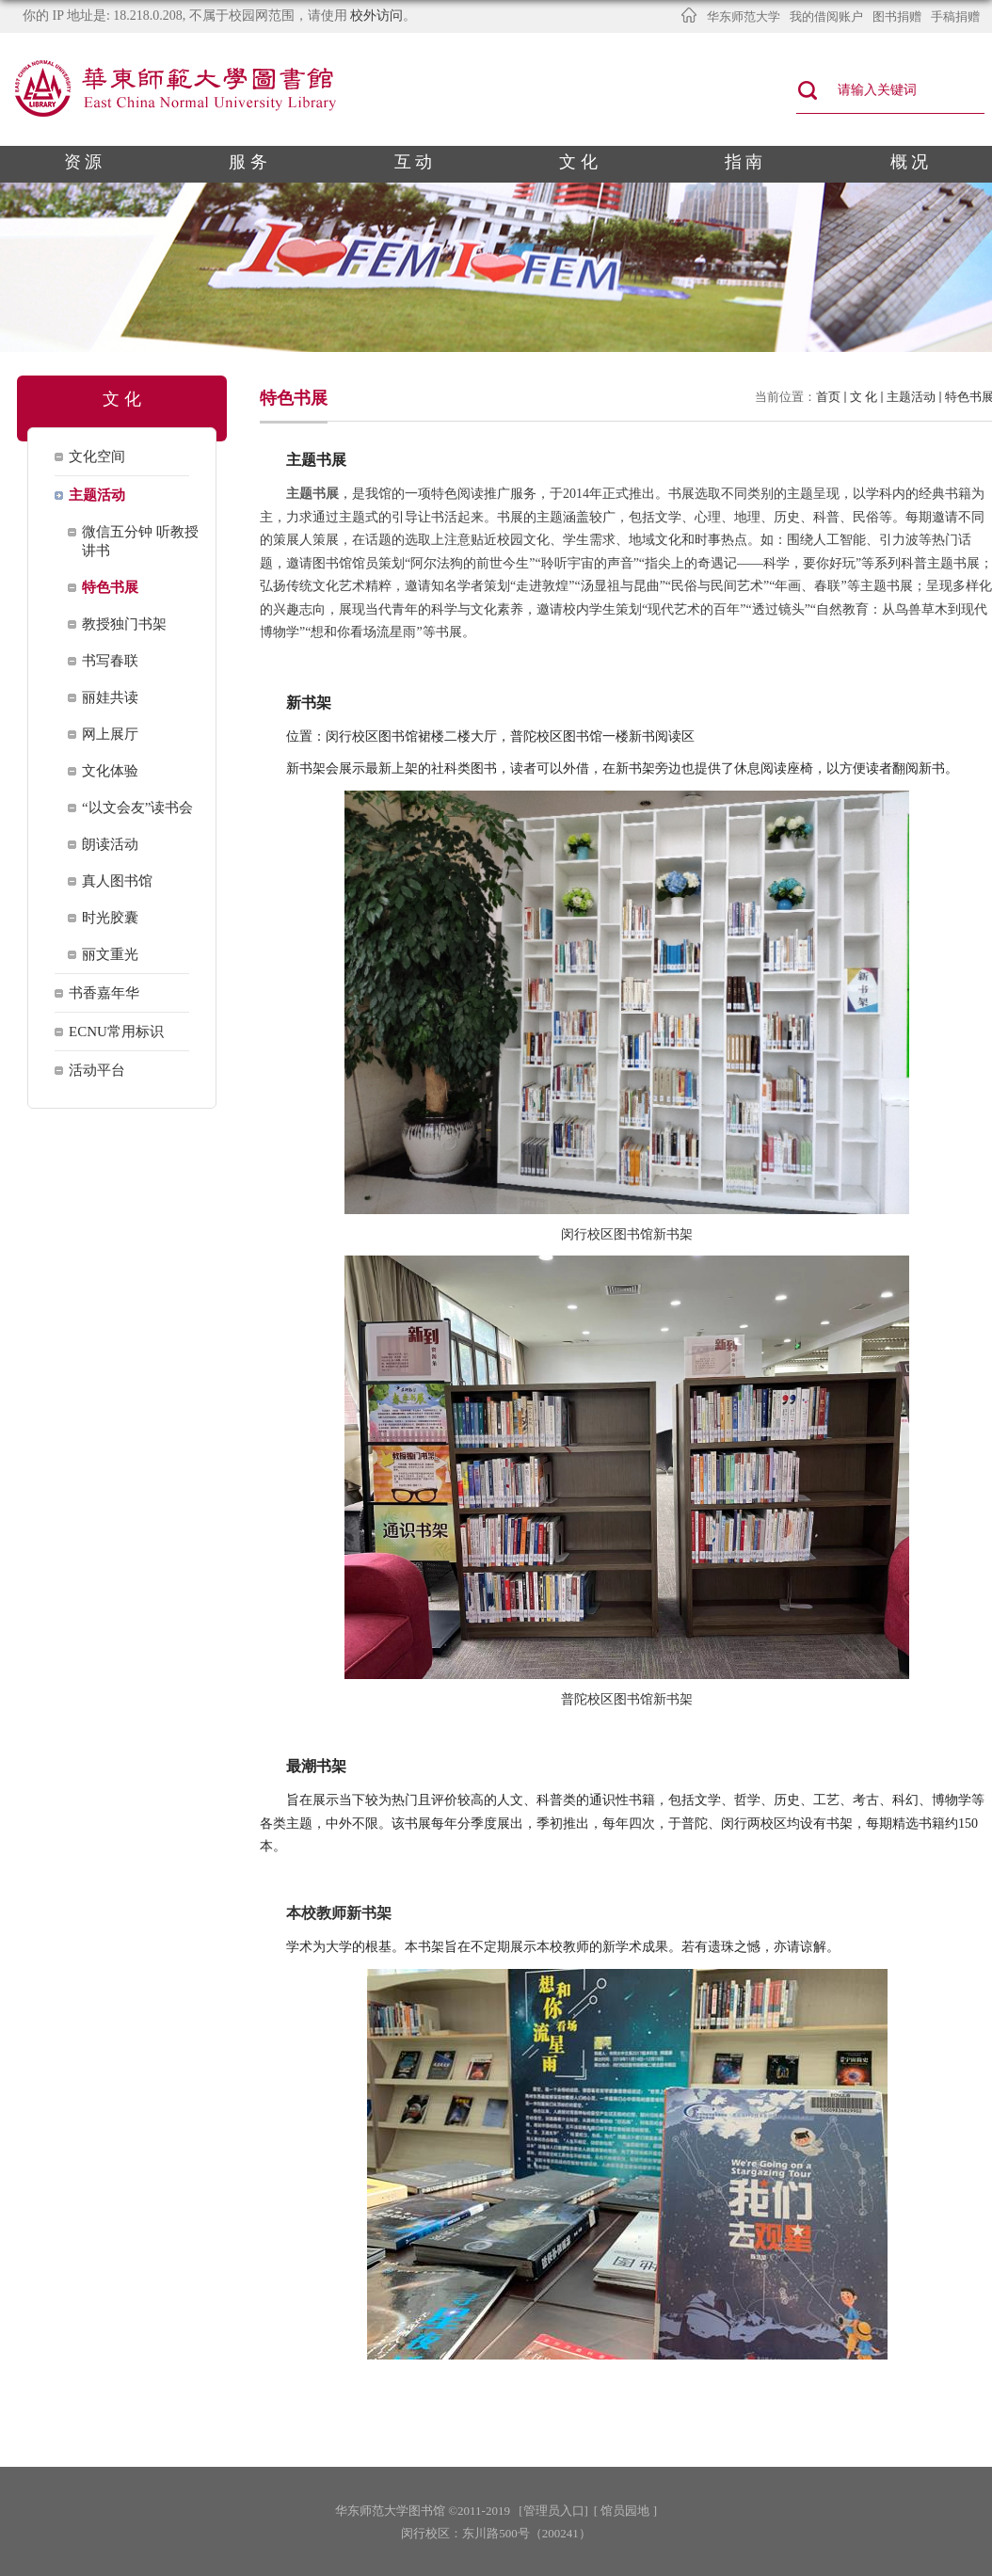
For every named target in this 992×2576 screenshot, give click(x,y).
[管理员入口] (553, 2511)
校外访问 (376, 15)
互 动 (413, 161)
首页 (828, 397)
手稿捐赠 (955, 16)
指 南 (744, 161)
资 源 (83, 161)
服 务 (248, 161)
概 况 (909, 161)
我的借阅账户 (826, 16)
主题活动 (911, 397)
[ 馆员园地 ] (625, 2511)
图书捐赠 (896, 16)
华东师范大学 (743, 16)
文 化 (578, 161)
